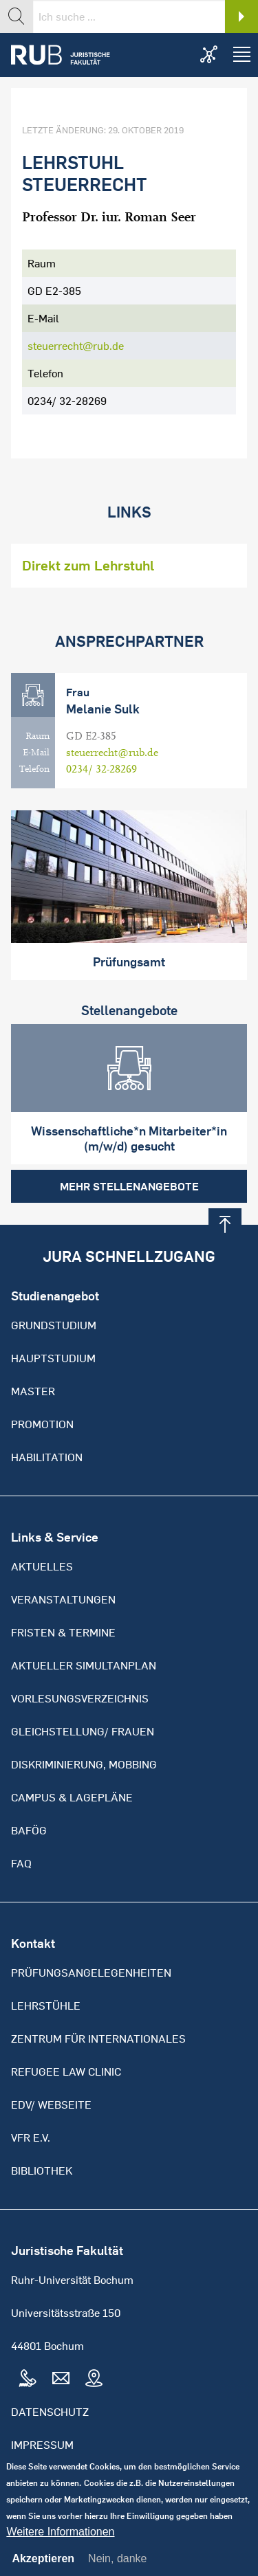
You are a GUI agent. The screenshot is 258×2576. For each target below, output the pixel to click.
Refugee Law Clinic (66, 2071)
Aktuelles (42, 1566)
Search (241, 16)
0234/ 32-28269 (101, 769)
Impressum (42, 2445)
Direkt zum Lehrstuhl (88, 565)
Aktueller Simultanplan (83, 1665)
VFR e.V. (30, 2137)
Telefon (34, 769)
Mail (60, 2378)
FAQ (21, 1863)
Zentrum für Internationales (98, 2038)
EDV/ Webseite (51, 2104)
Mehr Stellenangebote (129, 1186)
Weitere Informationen (60, 2543)
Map (93, 2378)
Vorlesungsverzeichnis (80, 1698)
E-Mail (36, 752)
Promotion (42, 1424)
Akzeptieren (43, 2569)
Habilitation (47, 1457)
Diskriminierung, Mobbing (84, 1764)
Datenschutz (50, 2412)
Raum (37, 736)
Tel (27, 2378)
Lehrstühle (45, 2005)
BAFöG (29, 1830)
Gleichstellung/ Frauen (82, 1731)
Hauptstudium (53, 1358)
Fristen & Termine (63, 1632)
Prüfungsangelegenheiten (91, 1972)
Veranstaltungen (63, 1599)
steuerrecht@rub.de (76, 346)
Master (33, 1391)
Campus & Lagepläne (72, 1797)
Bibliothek (41, 2170)
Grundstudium (53, 1325)
